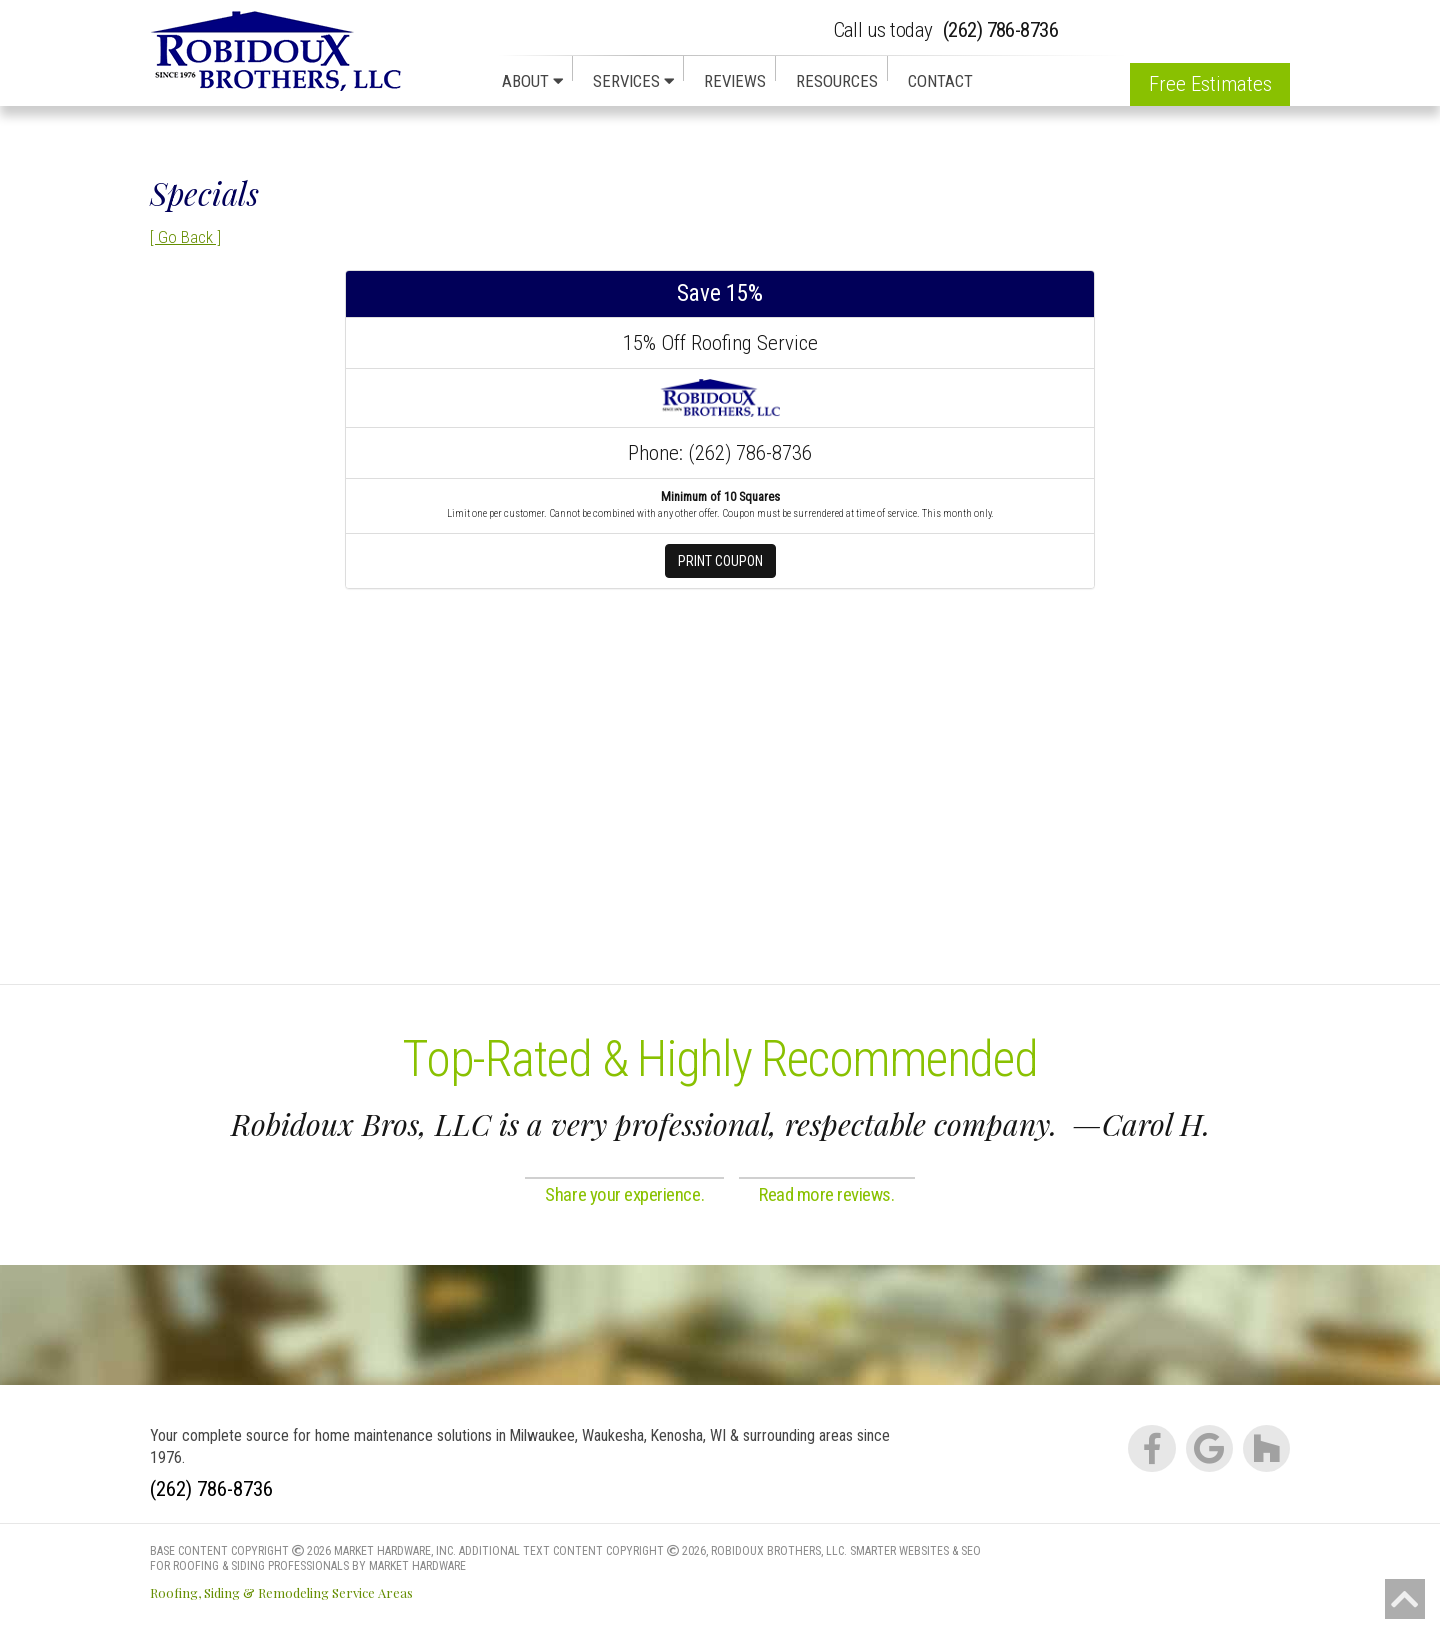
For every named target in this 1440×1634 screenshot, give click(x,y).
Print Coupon (720, 561)
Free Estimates (1210, 84)
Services (633, 81)
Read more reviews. (827, 1194)
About (532, 81)
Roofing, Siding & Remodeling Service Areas (281, 1592)
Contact (940, 81)
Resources (837, 81)
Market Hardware (417, 1566)
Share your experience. (624, 1194)
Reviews (735, 81)
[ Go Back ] (185, 237)
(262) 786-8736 (946, 30)
